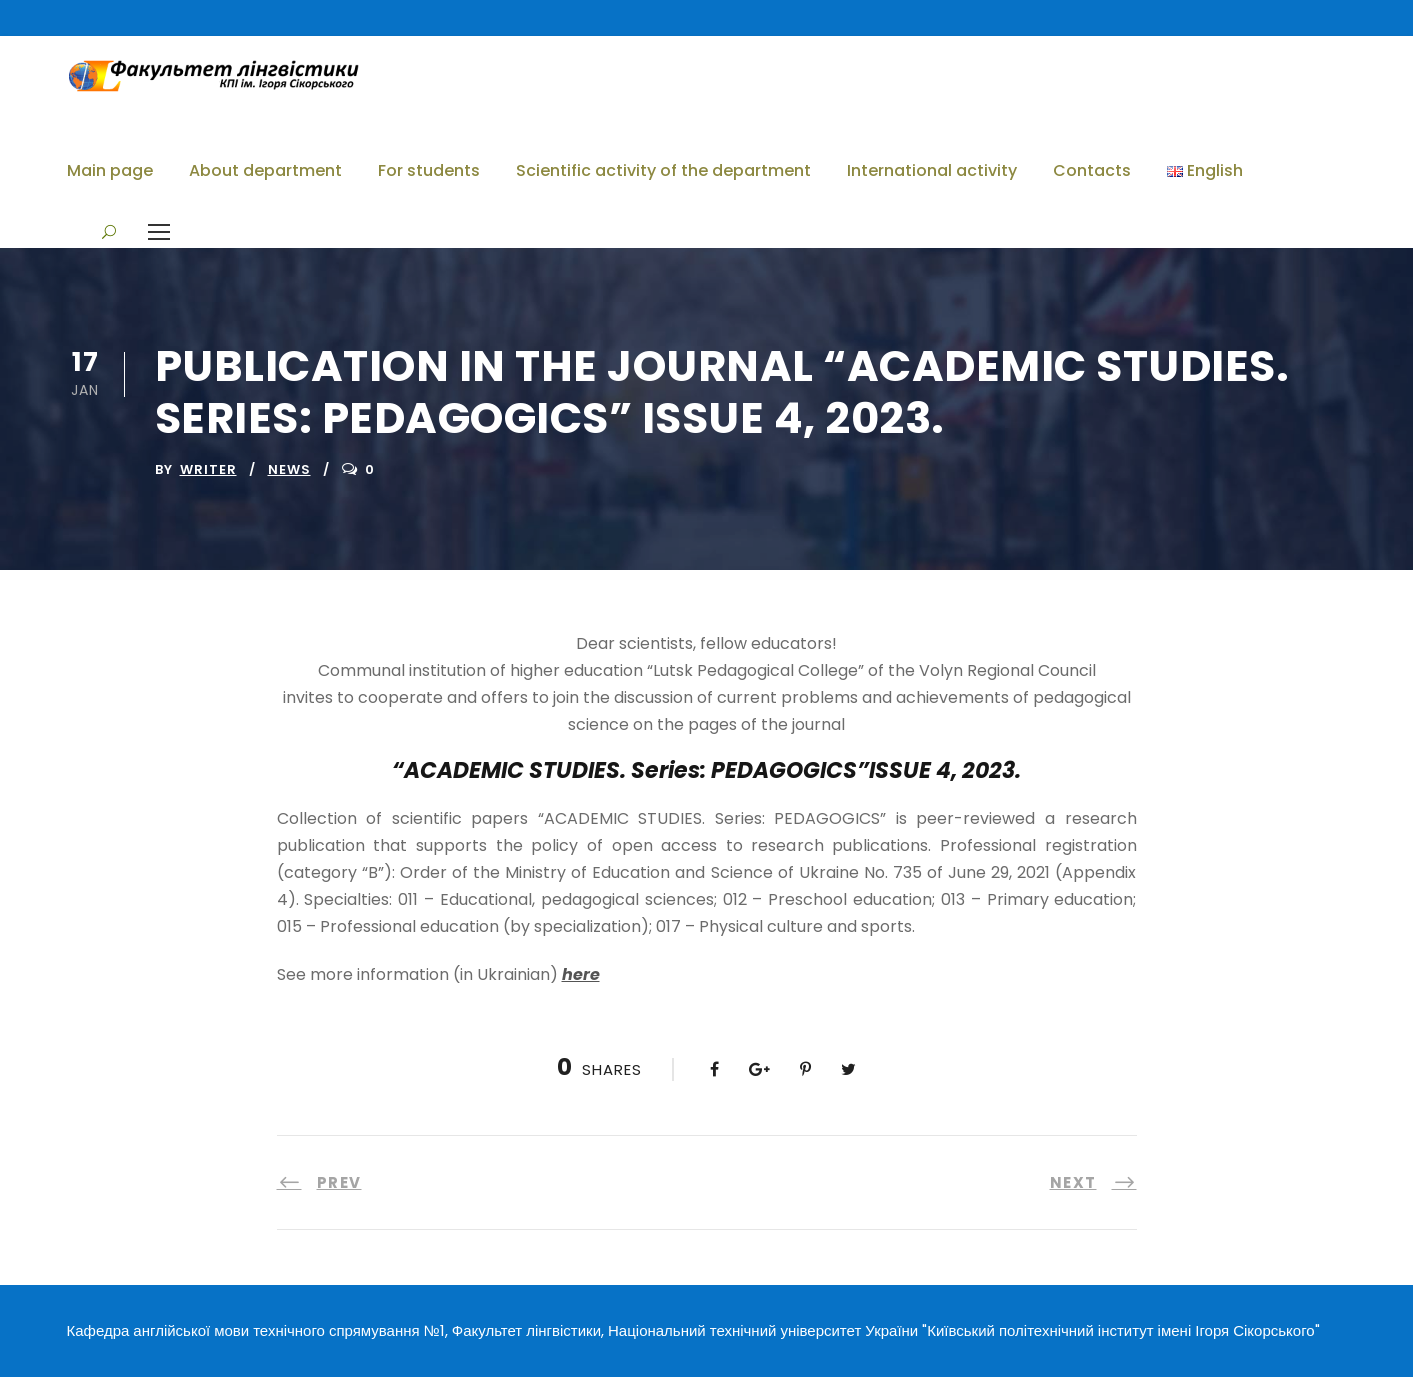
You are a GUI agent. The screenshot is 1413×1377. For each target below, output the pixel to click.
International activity (932, 170)
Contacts (1092, 170)
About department (265, 170)
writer (208, 469)
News (289, 469)
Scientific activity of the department (663, 170)
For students (429, 170)
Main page (110, 170)
